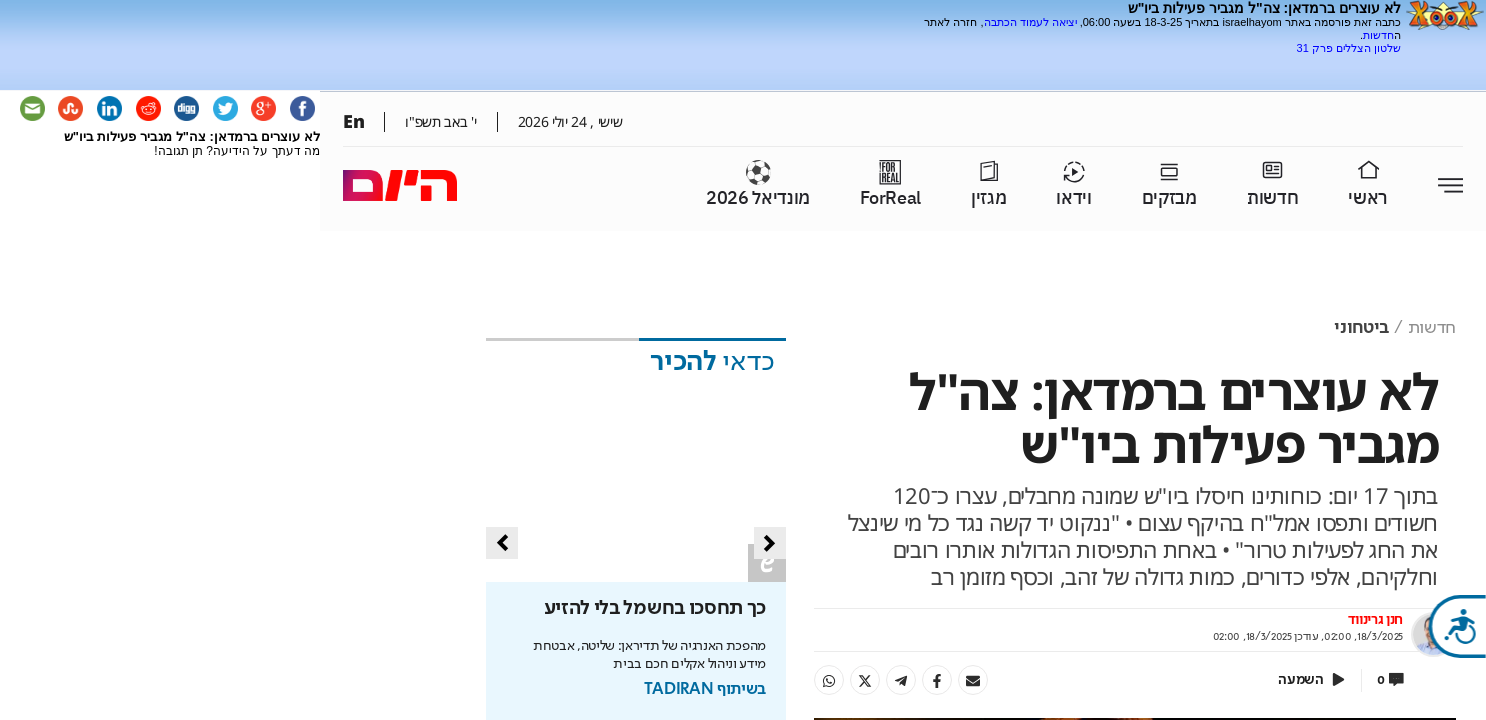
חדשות (1378, 35)
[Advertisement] (1167, 62)
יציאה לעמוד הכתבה (1030, 22)
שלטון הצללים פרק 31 (1349, 48)
